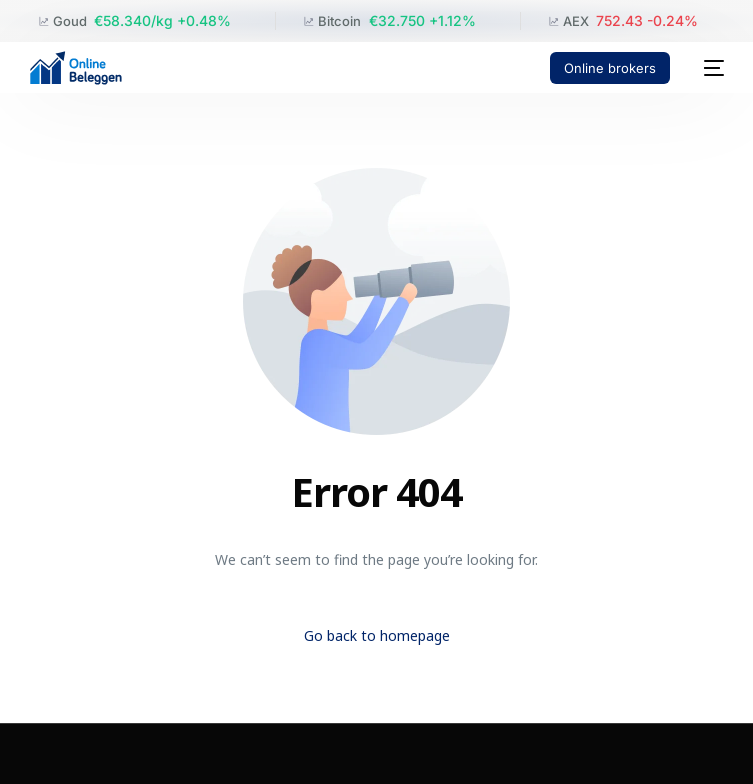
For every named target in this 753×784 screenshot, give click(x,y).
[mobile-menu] (707, 68)
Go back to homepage (377, 635)
